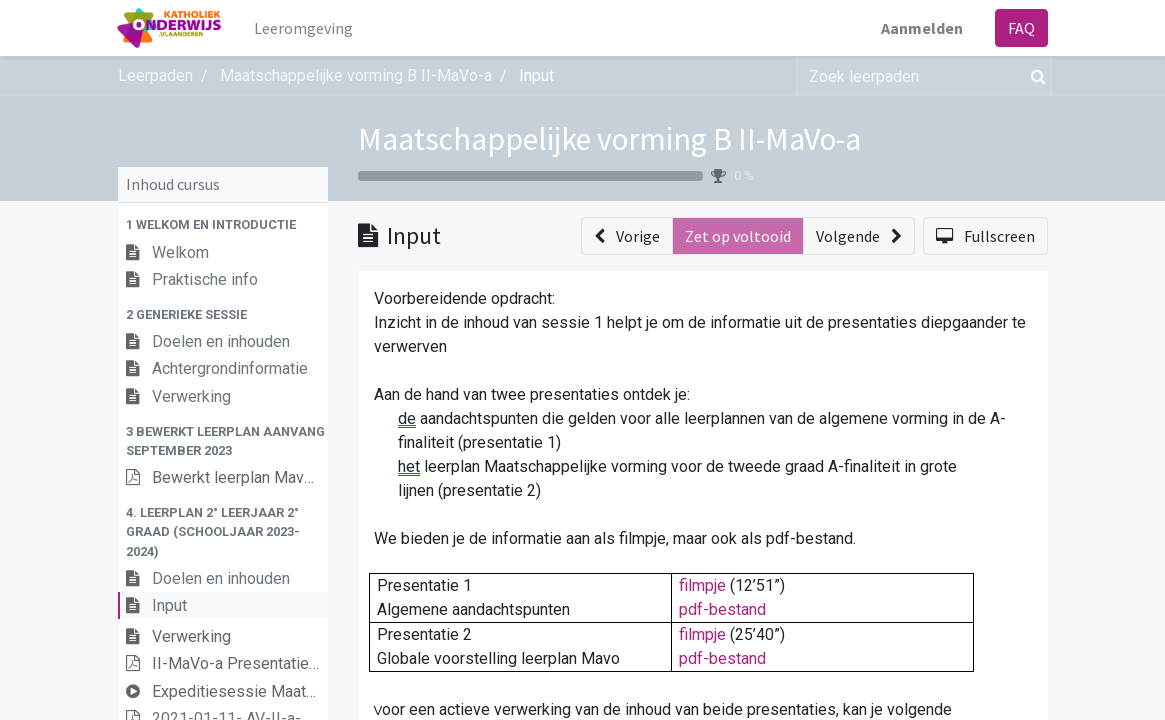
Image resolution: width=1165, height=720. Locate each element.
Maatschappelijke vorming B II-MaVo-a (609, 139)
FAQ (1021, 28)
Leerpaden (155, 75)
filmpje (702, 585)
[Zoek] (1034, 76)
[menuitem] (303, 28)
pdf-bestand (722, 609)
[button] (223, 224)
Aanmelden (922, 28)
